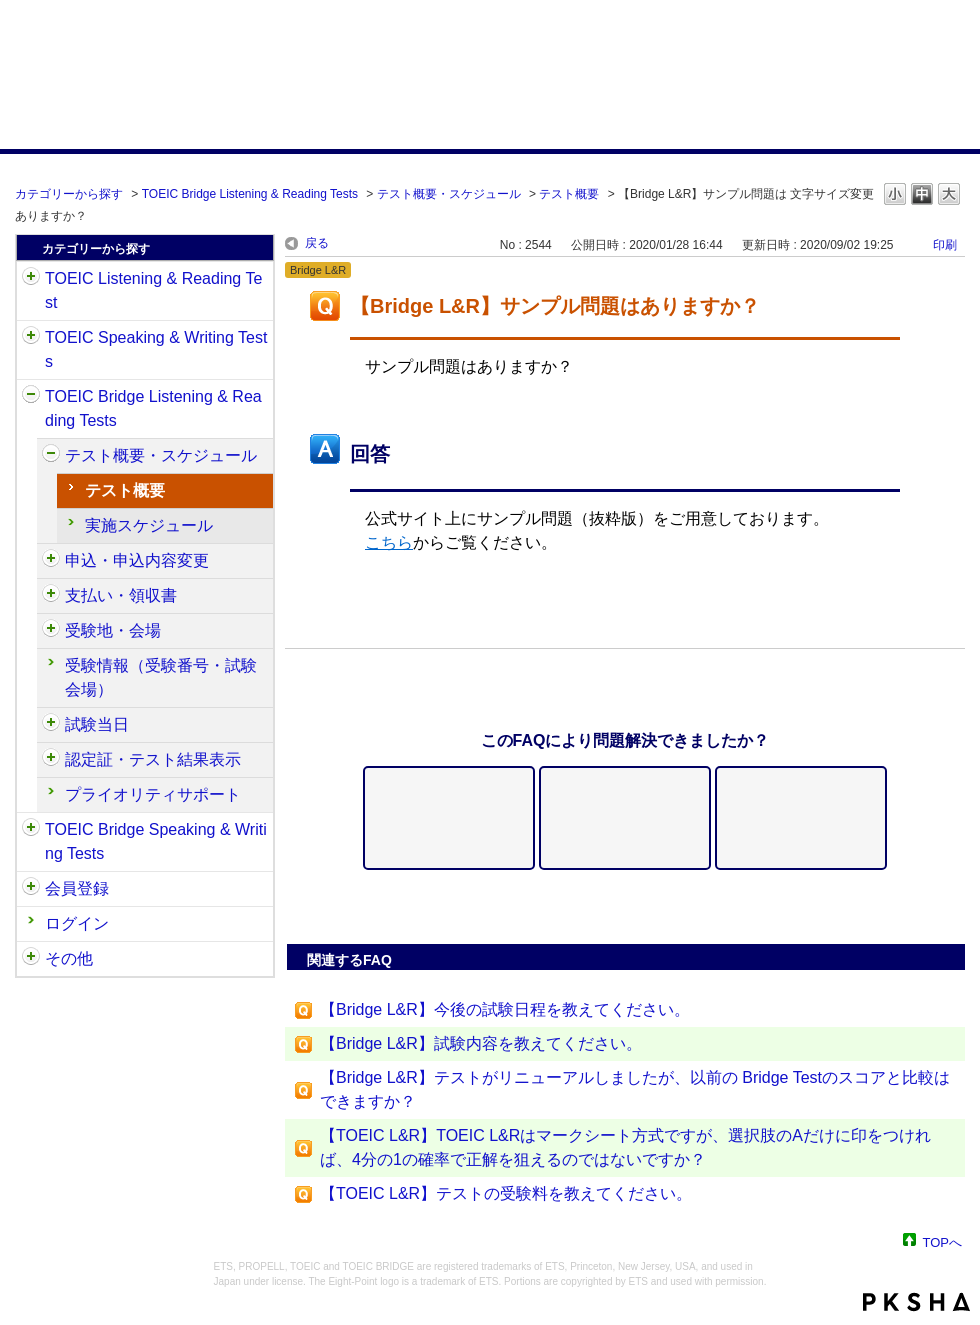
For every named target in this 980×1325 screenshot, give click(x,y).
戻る (317, 243)
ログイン (77, 923)
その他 (69, 958)
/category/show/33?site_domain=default (31, 397)
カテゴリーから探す (69, 194)
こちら (389, 542)
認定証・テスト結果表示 (153, 759)
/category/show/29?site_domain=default (31, 889)
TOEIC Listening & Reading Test (153, 290)
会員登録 (77, 888)
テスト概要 (569, 194)
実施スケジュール (149, 525)
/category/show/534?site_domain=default (51, 725)
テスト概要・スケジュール (449, 194)
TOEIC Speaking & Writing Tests (156, 349)
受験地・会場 (113, 630)
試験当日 (97, 724)
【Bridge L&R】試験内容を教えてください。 (481, 1043)
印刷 (945, 245)
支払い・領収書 (121, 595)
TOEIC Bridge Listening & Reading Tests (250, 194)
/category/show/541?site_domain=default (51, 760)
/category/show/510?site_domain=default (51, 456)
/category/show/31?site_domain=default (31, 279)
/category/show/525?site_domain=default (51, 596)
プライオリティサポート (153, 794)
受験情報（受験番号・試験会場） (161, 677)
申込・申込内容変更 (137, 560)
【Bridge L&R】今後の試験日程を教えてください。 (505, 1009)
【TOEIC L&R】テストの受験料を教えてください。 (506, 1193)
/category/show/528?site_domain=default (51, 631)
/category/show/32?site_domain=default (31, 338)
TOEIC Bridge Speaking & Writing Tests (156, 841)
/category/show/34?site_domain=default (31, 830)
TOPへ (943, 1241)
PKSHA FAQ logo (916, 1302)
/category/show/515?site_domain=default (51, 561)
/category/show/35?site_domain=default (31, 959)
